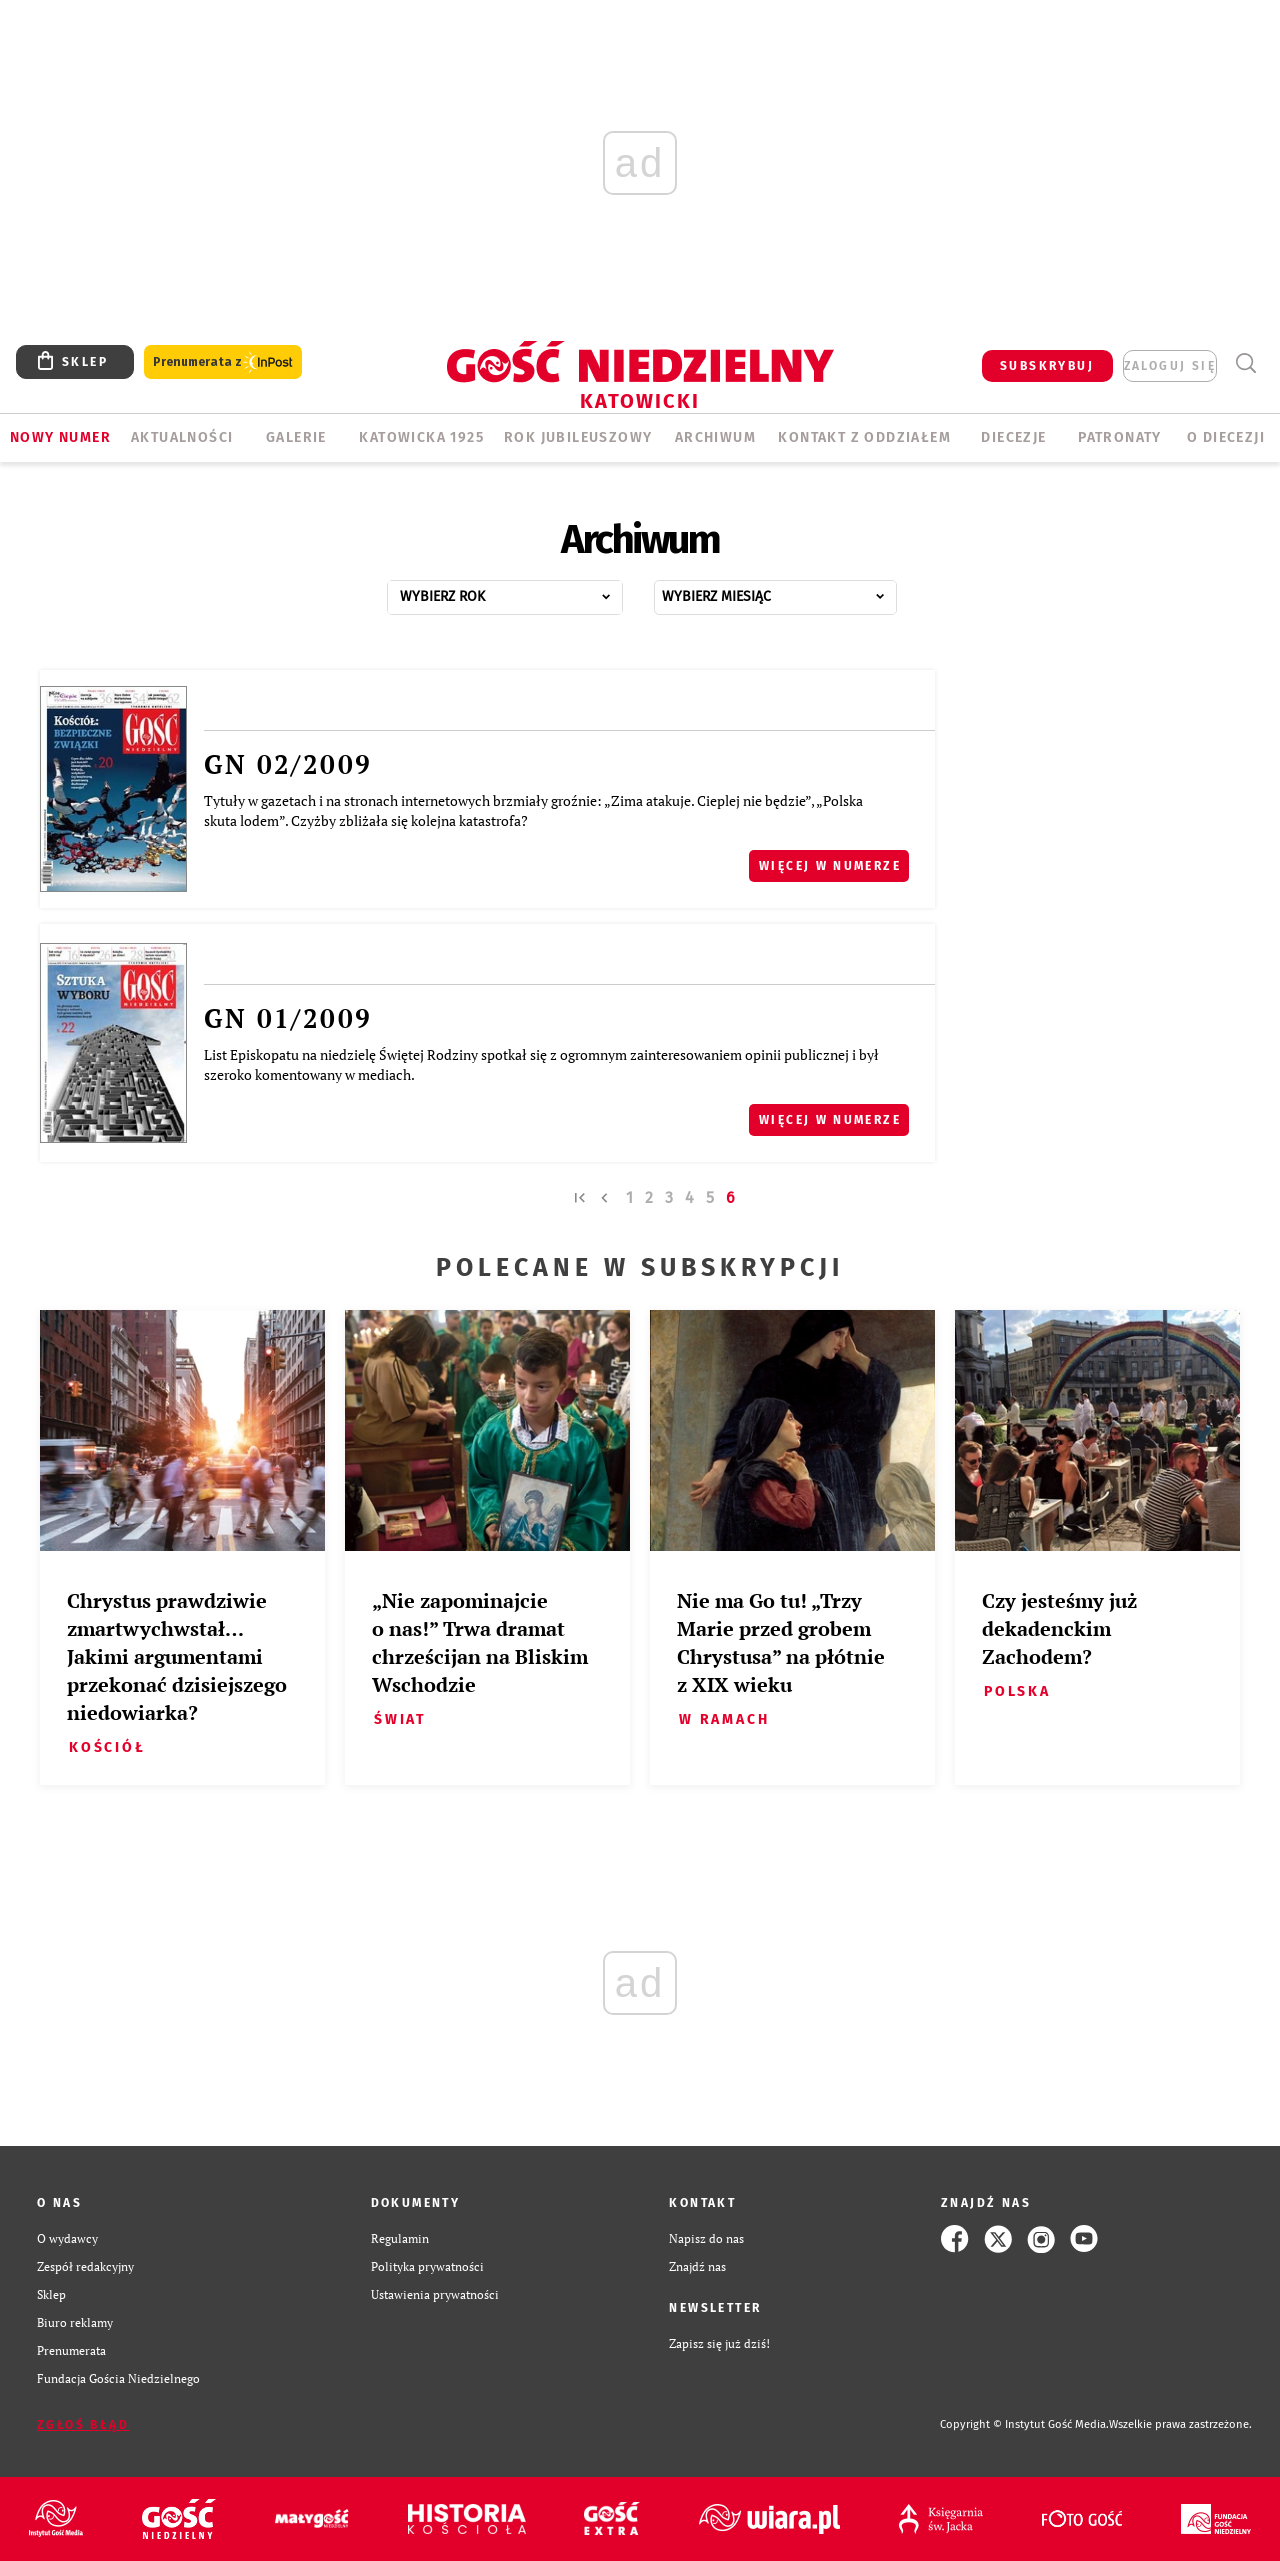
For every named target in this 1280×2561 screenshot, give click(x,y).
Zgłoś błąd (83, 2425)
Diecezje (1013, 437)
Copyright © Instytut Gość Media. (1024, 2424)
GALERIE (296, 437)
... (526, 591)
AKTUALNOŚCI (182, 437)
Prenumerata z (223, 362)
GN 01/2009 (288, 1018)
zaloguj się (1170, 366)
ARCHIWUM (715, 437)
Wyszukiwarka (1245, 363)
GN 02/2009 (288, 764)
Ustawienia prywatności (435, 2294)
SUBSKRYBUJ (1047, 366)
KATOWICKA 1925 (421, 437)
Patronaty (1120, 437)
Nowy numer (60, 437)
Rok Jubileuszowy (578, 437)
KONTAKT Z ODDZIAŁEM (864, 437)
